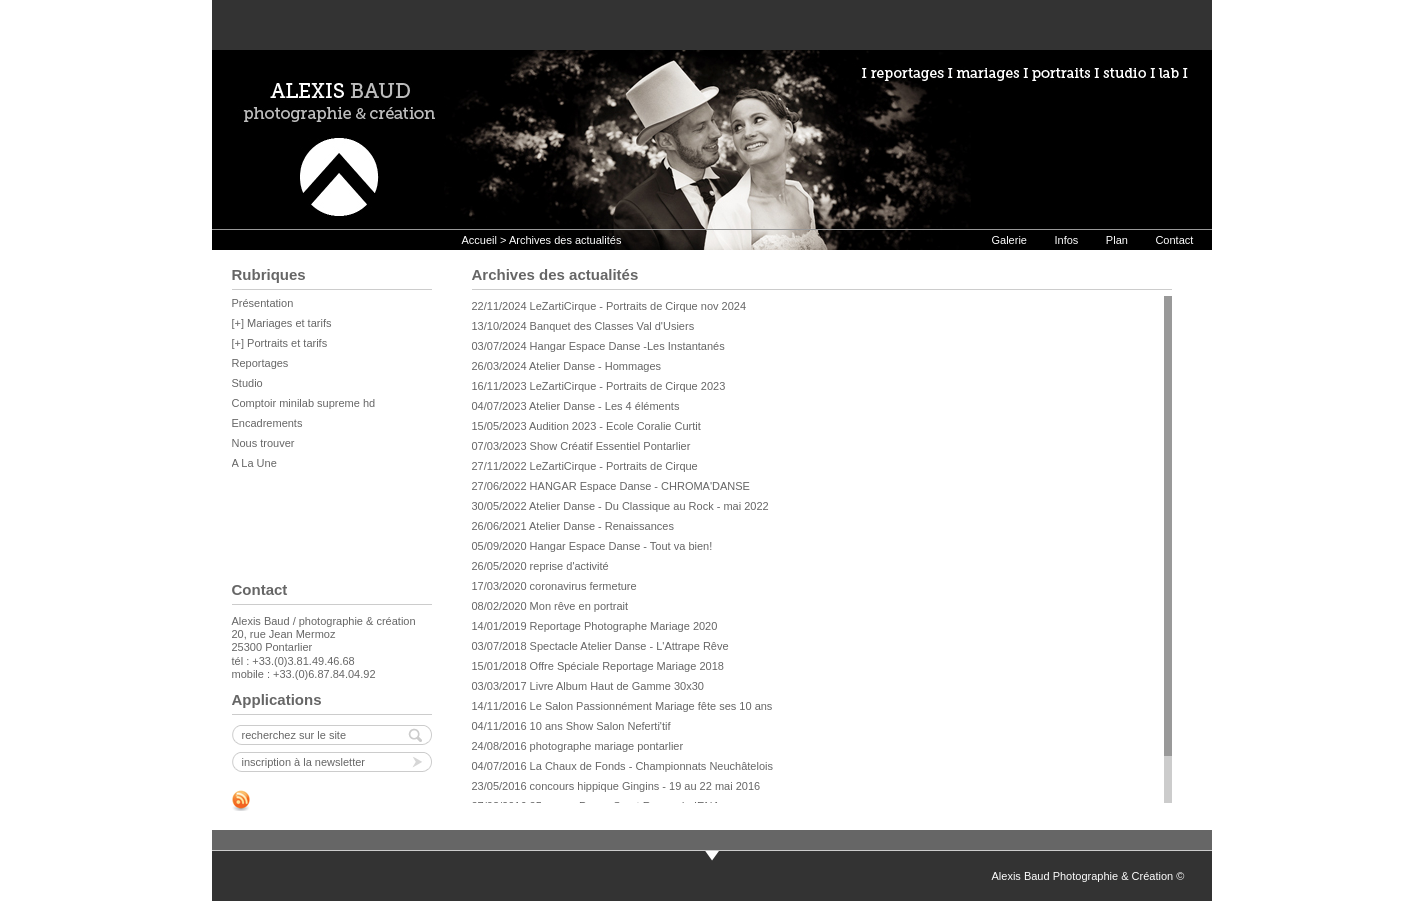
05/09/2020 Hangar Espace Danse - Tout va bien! (592, 546)
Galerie (1009, 240)
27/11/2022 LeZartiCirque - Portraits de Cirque (585, 466)
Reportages (260, 363)
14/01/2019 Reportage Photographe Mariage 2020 (595, 626)
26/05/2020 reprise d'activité (540, 566)
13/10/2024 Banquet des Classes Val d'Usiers (583, 326)
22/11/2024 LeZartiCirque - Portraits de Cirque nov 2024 (609, 306)
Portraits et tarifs (287, 343)
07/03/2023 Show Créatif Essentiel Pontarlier (581, 446)
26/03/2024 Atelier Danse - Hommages (567, 366)
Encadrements (267, 423)
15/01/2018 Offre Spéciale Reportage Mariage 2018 (598, 666)
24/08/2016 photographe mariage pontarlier (578, 746)
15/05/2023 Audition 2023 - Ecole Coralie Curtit (586, 426)
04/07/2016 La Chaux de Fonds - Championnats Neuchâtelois (622, 766)
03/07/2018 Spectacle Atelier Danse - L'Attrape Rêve (600, 646)
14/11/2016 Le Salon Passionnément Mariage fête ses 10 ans (622, 706)
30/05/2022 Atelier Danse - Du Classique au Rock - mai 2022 (620, 506)
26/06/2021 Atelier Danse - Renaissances (573, 526)
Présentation (263, 303)
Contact (1174, 240)
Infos (1066, 240)
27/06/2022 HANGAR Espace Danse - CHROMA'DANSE (611, 486)
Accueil (479, 240)
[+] (240, 323)
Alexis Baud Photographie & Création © (1088, 876)
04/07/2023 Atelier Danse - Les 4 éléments (576, 406)
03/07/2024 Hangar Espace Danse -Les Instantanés (598, 346)
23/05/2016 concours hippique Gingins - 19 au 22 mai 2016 (616, 786)
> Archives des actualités (560, 240)
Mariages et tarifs (289, 323)
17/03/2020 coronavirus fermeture (554, 586)
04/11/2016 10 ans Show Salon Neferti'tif (571, 726)
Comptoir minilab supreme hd (304, 403)
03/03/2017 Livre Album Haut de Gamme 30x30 (588, 686)
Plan (1117, 240)
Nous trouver (263, 443)
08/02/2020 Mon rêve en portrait (550, 606)
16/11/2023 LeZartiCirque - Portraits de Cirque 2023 (599, 386)
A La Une (254, 463)
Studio (247, 383)
